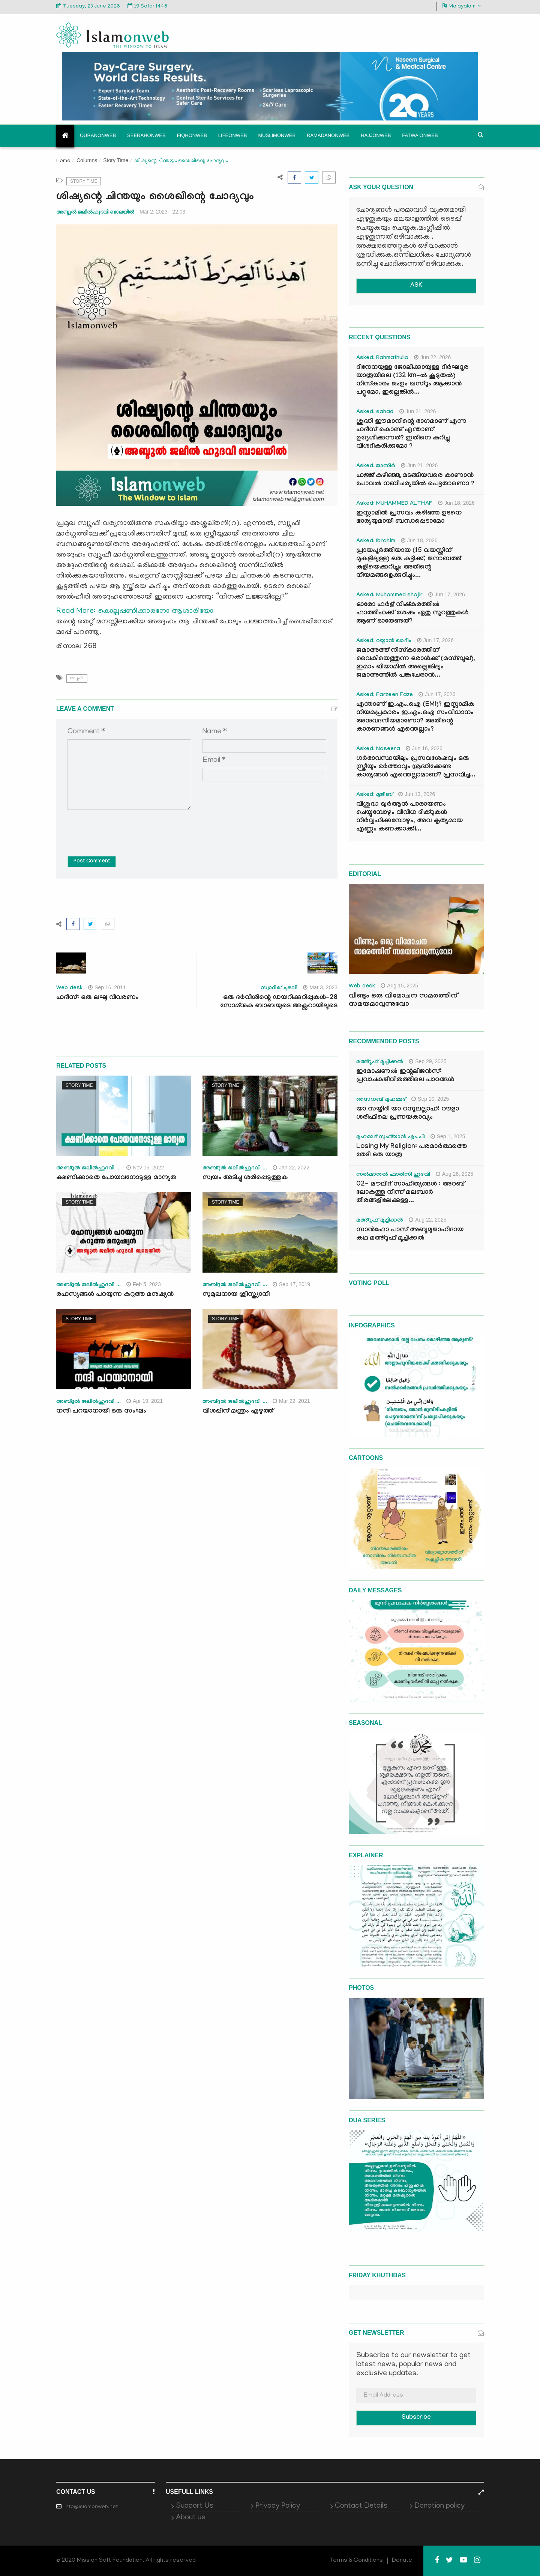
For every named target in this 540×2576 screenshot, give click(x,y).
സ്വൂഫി (77, 678)
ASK (416, 285)
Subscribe (416, 2417)
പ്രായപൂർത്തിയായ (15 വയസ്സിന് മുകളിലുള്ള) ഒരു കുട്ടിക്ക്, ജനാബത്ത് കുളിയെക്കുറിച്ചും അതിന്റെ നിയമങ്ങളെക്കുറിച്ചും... (408, 563)
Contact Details (361, 2506)
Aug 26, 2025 (454, 1174)
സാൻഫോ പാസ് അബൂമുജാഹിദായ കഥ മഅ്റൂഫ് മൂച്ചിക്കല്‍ (410, 1234)
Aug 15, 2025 (399, 986)
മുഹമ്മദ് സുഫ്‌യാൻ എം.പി (390, 1137)
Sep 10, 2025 (430, 1099)
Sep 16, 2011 (107, 987)
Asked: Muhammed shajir (389, 595)
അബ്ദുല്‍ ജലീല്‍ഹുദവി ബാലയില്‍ (95, 212)
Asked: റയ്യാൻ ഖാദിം (383, 641)
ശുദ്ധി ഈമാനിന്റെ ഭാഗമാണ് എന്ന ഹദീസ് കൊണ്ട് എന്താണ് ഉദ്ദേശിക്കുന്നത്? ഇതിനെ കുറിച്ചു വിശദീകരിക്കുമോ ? (411, 434)
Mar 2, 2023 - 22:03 (162, 212)
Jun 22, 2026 (432, 357)
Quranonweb (98, 135)
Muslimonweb (277, 135)
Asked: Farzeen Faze (384, 695)
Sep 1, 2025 (447, 1136)
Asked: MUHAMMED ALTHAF (394, 504)
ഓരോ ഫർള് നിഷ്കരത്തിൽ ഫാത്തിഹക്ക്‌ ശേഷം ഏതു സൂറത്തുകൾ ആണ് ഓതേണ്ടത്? (412, 613)
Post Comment (92, 862)
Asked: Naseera (378, 749)
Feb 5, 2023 (143, 1284)
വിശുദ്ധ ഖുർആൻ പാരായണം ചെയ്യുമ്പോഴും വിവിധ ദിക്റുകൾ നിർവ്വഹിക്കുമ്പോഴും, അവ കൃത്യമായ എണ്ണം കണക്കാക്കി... (409, 817)
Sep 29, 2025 (427, 1061)
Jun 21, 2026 (417, 411)
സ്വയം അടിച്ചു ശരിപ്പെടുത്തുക (245, 1178)
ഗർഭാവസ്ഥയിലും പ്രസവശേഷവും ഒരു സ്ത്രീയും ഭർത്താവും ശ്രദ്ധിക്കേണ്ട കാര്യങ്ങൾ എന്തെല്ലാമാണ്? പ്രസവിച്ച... (416, 767)
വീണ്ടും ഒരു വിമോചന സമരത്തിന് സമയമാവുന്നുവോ (403, 1000)
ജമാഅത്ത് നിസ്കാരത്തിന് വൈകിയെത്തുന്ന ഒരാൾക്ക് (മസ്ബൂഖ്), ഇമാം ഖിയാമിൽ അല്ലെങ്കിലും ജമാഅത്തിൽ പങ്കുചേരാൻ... (415, 663)
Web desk (69, 988)
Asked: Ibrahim (375, 541)
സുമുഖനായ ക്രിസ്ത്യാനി (236, 1295)
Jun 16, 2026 (424, 748)
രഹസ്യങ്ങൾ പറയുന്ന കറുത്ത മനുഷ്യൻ (115, 1295)
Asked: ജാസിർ (375, 466)
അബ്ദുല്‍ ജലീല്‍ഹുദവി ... (88, 1168)
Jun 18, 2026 (456, 503)
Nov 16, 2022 (145, 1168)
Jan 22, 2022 (291, 1168)
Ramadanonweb (328, 135)
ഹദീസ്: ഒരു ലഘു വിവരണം (97, 998)
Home (63, 161)
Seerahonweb (146, 135)
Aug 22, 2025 (427, 1220)
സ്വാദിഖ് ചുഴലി (279, 988)
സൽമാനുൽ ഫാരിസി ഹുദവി (393, 1175)
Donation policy (439, 2506)
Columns (86, 160)
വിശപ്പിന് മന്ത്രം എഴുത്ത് (237, 1412)
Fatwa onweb (420, 135)
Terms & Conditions (356, 2561)
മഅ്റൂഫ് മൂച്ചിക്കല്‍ (379, 1062)
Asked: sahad (375, 412)
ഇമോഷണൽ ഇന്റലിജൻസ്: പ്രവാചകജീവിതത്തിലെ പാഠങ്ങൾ (405, 1076)
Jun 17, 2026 (446, 594)
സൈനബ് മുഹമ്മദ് (381, 1100)
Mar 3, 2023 (320, 987)
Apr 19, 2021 (144, 1401)
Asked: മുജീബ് (374, 795)
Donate (402, 2561)
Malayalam (461, 6)
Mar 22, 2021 (291, 1401)
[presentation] (125, 827)
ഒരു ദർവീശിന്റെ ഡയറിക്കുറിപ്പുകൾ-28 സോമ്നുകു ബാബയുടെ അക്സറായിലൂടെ (279, 1002)
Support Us (194, 2506)
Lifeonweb (232, 135)
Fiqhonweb (192, 135)
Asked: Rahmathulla (382, 358)
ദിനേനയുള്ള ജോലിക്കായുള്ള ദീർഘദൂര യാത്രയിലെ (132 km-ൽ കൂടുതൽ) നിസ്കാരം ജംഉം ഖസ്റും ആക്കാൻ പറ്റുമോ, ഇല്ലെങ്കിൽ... (412, 380)
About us (191, 2518)
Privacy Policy (277, 2506)
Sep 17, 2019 (291, 1284)
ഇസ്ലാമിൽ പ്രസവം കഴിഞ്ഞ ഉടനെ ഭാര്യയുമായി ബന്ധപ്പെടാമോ (409, 518)
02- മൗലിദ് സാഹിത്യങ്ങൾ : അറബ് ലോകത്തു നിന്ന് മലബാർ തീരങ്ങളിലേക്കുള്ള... (410, 1193)
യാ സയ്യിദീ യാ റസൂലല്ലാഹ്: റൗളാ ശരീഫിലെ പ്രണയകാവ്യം (407, 1114)
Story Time (115, 160)
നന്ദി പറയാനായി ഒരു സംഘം (101, 1412)
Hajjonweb (376, 135)
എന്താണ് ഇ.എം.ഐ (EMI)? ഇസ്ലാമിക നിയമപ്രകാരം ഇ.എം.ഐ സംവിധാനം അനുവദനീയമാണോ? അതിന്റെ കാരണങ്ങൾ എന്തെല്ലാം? (415, 717)
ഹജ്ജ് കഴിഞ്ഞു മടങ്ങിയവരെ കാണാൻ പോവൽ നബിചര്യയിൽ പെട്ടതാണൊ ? (415, 480)
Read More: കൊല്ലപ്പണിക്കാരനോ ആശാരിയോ (135, 611)
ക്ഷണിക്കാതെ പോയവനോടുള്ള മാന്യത (116, 1178)
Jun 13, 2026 (416, 794)
